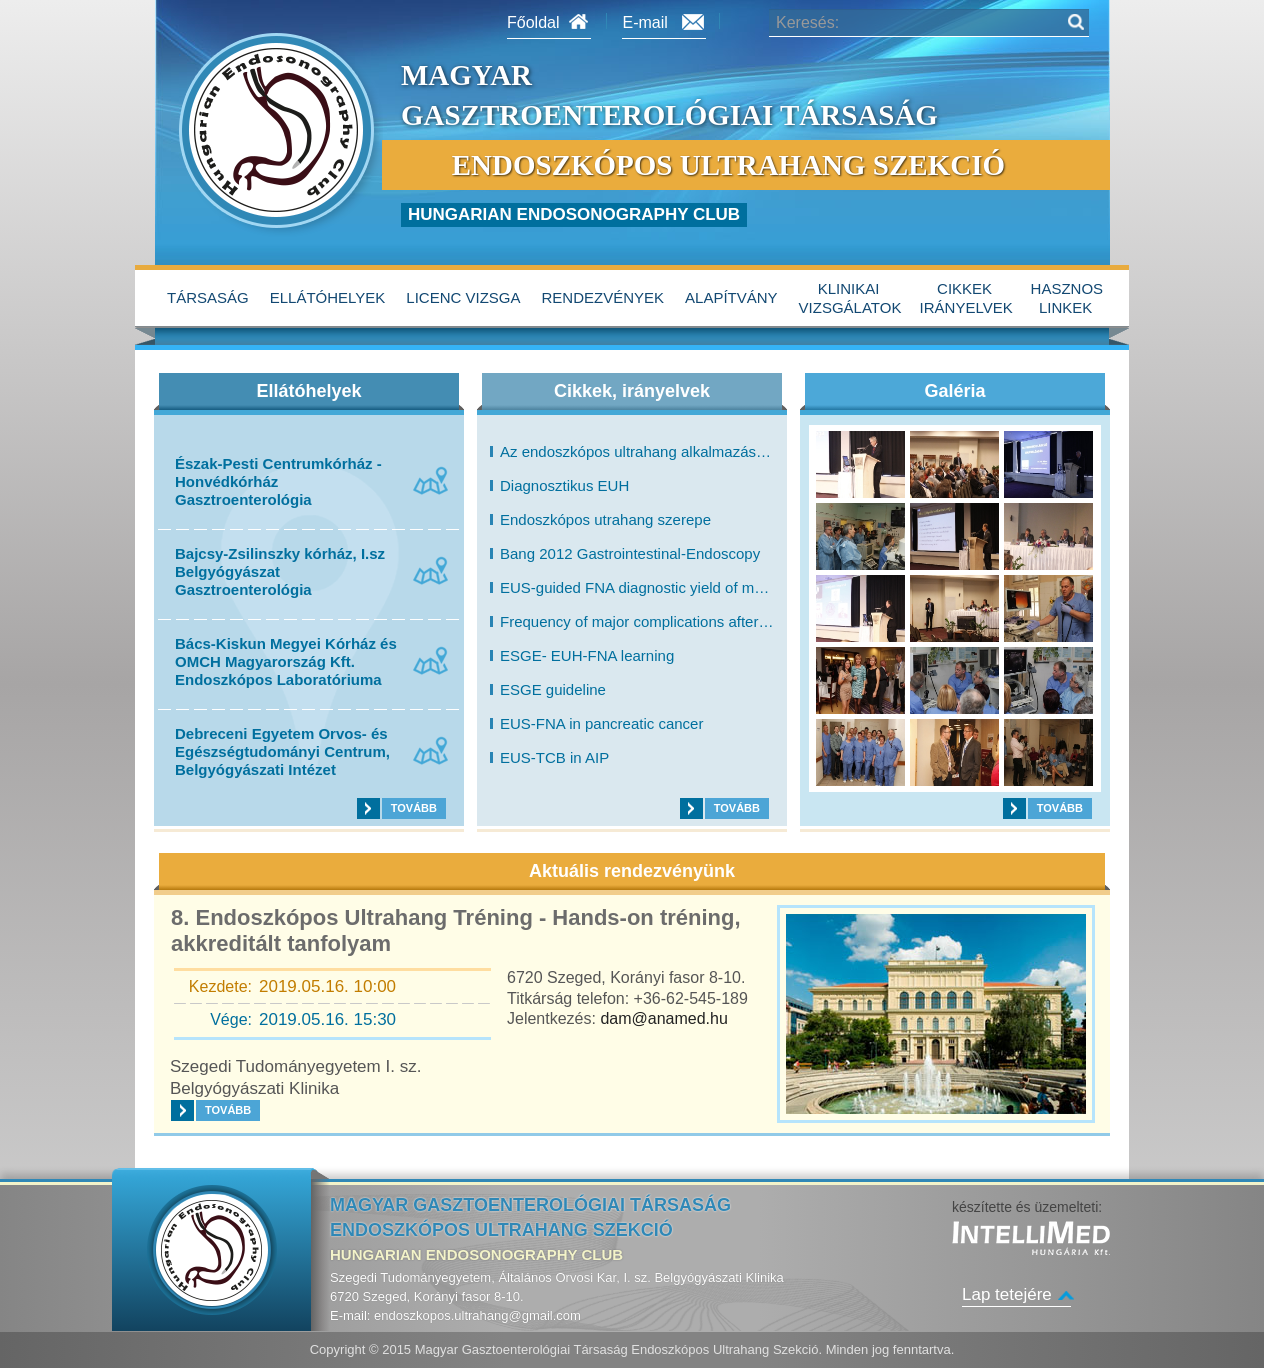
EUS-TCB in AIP (554, 758)
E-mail (644, 22)
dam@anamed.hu (663, 1018)
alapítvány (731, 297)
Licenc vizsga (463, 297)
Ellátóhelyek (328, 297)
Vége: (231, 1019)
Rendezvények (603, 297)
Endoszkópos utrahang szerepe (605, 520)
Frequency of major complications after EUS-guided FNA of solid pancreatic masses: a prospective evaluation (637, 622)
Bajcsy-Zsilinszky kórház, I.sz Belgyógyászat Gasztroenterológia (280, 571)
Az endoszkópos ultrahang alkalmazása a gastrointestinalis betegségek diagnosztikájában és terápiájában (637, 452)
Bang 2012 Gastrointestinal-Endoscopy (630, 554)
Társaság (208, 297)
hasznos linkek (1067, 298)
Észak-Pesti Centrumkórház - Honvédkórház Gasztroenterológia (278, 481)
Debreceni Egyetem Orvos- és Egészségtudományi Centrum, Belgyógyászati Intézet (282, 751)
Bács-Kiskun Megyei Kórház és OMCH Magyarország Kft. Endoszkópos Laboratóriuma (286, 661)
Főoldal (533, 22)
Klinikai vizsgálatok (850, 298)
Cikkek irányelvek (966, 298)
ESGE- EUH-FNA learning (587, 656)
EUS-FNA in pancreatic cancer (601, 724)
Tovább (414, 808)
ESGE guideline (553, 690)
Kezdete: (220, 986)
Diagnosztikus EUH (564, 486)
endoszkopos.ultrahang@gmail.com (477, 1315)
